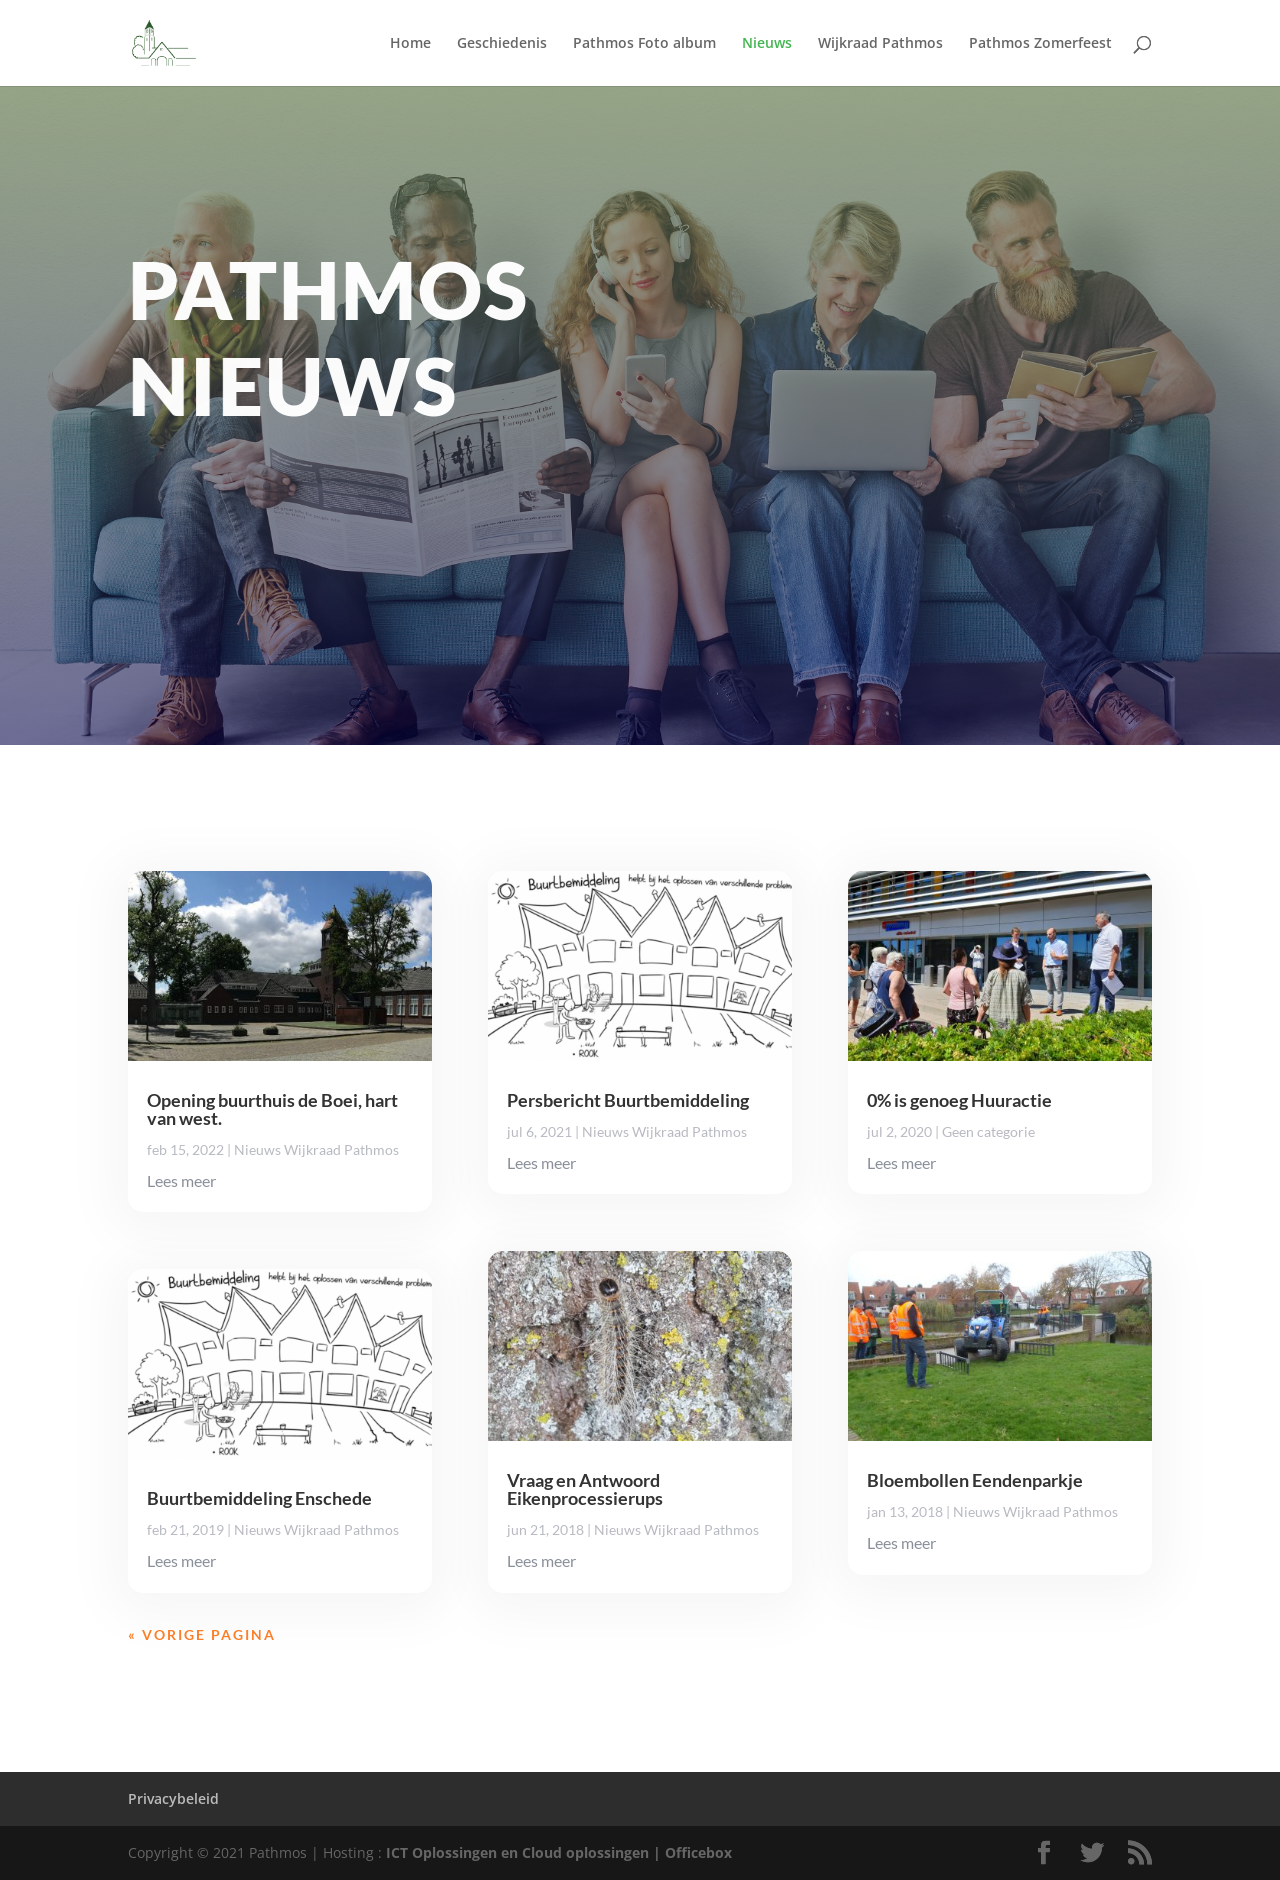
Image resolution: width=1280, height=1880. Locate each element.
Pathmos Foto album (644, 44)
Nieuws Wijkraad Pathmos (316, 1149)
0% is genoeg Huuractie (959, 1100)
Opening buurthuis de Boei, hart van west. (272, 1109)
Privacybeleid (173, 1798)
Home (410, 44)
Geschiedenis (502, 44)
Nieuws (767, 44)
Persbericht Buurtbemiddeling (628, 1100)
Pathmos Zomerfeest (1040, 44)
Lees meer (181, 1180)
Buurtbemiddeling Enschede (259, 1498)
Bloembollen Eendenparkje (975, 1480)
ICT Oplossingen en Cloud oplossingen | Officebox (559, 1852)
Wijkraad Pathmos (880, 44)
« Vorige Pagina (202, 1634)
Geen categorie (988, 1131)
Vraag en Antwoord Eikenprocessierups (585, 1489)
